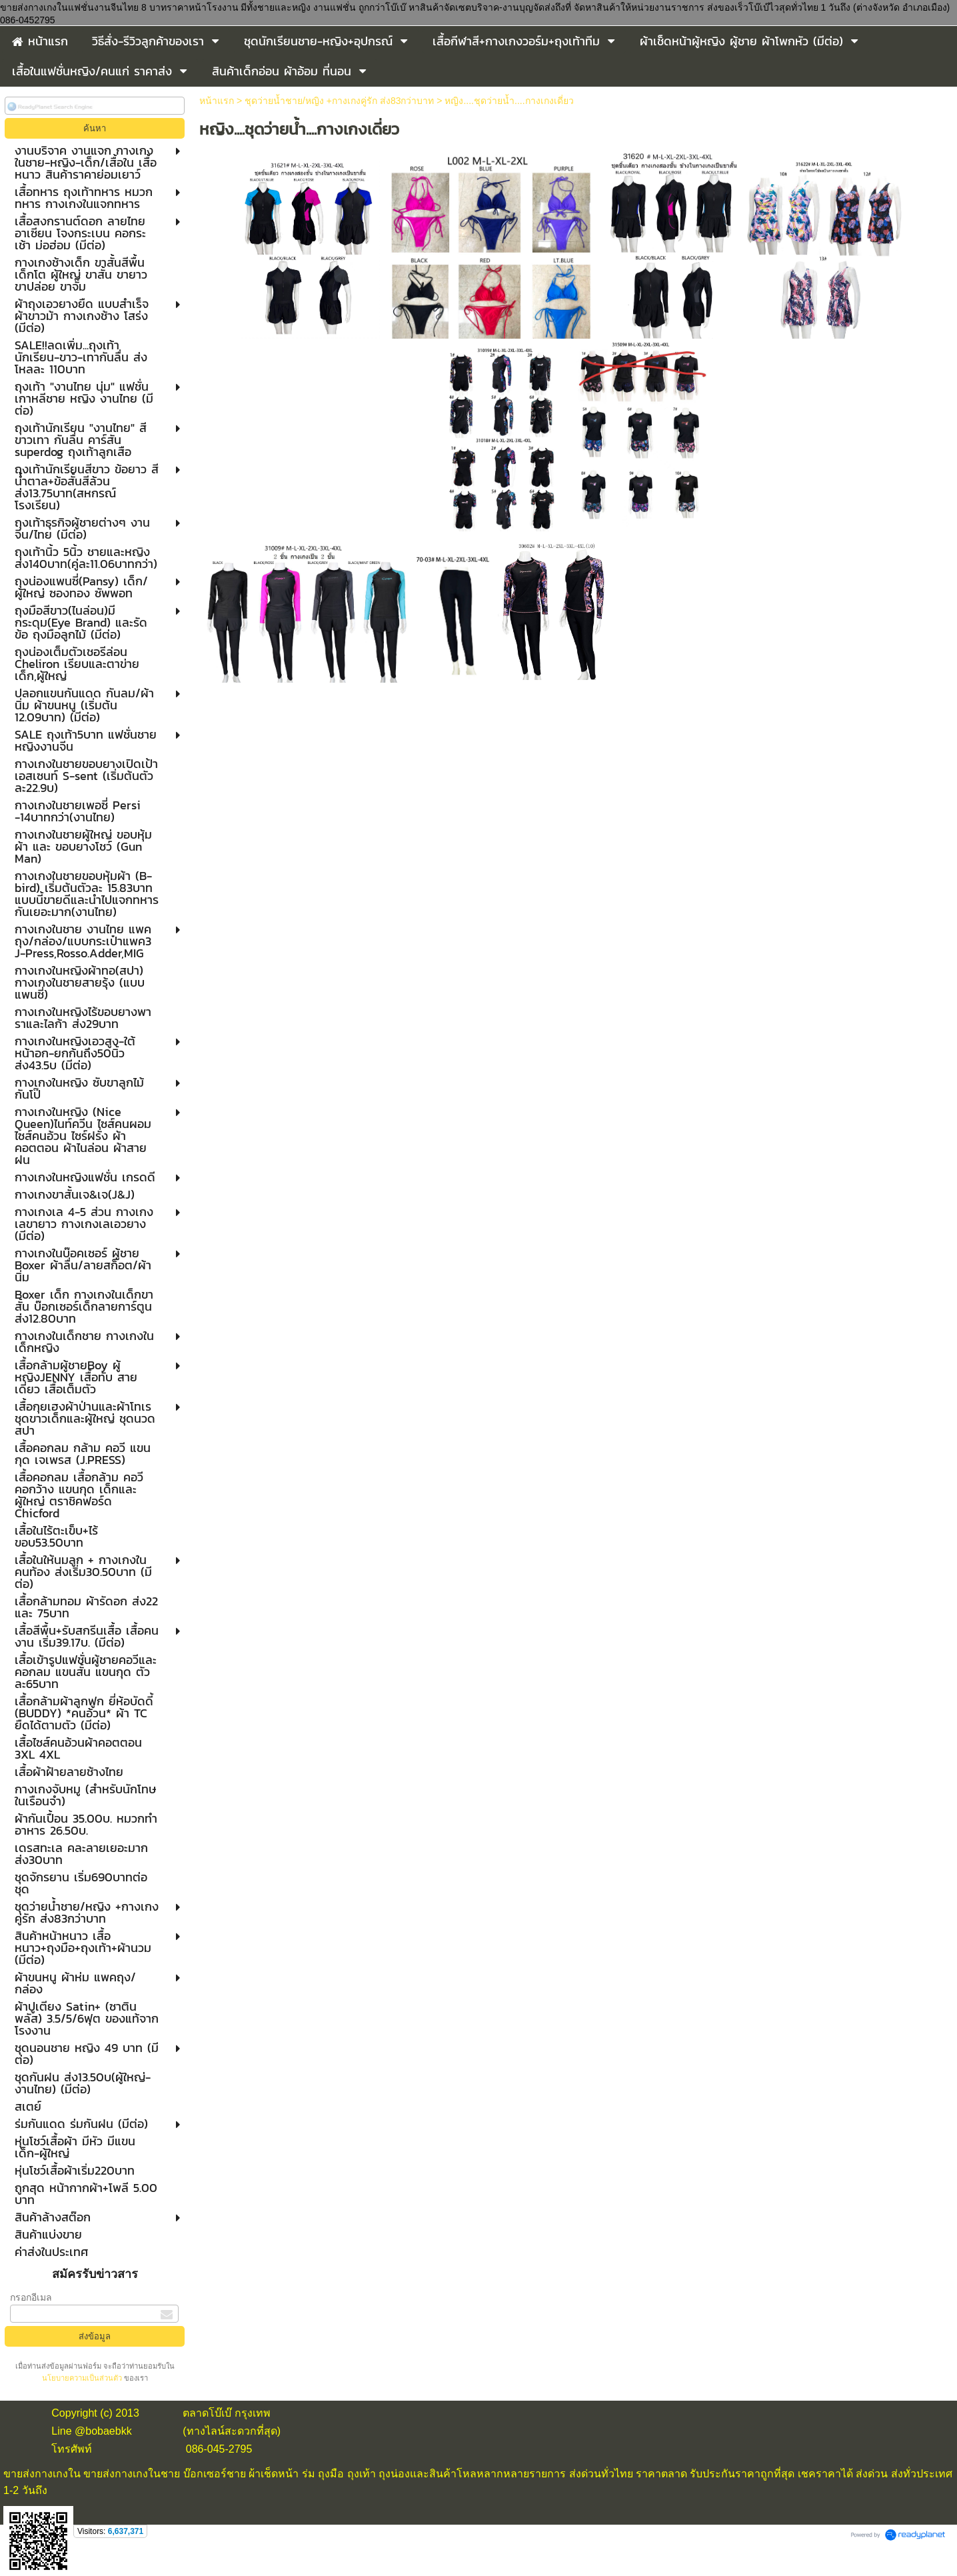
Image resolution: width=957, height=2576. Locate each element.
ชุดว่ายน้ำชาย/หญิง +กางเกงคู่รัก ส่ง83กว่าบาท (339, 100)
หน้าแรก (216, 100)
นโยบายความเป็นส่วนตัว (83, 2378)
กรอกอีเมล (31, 2297)
